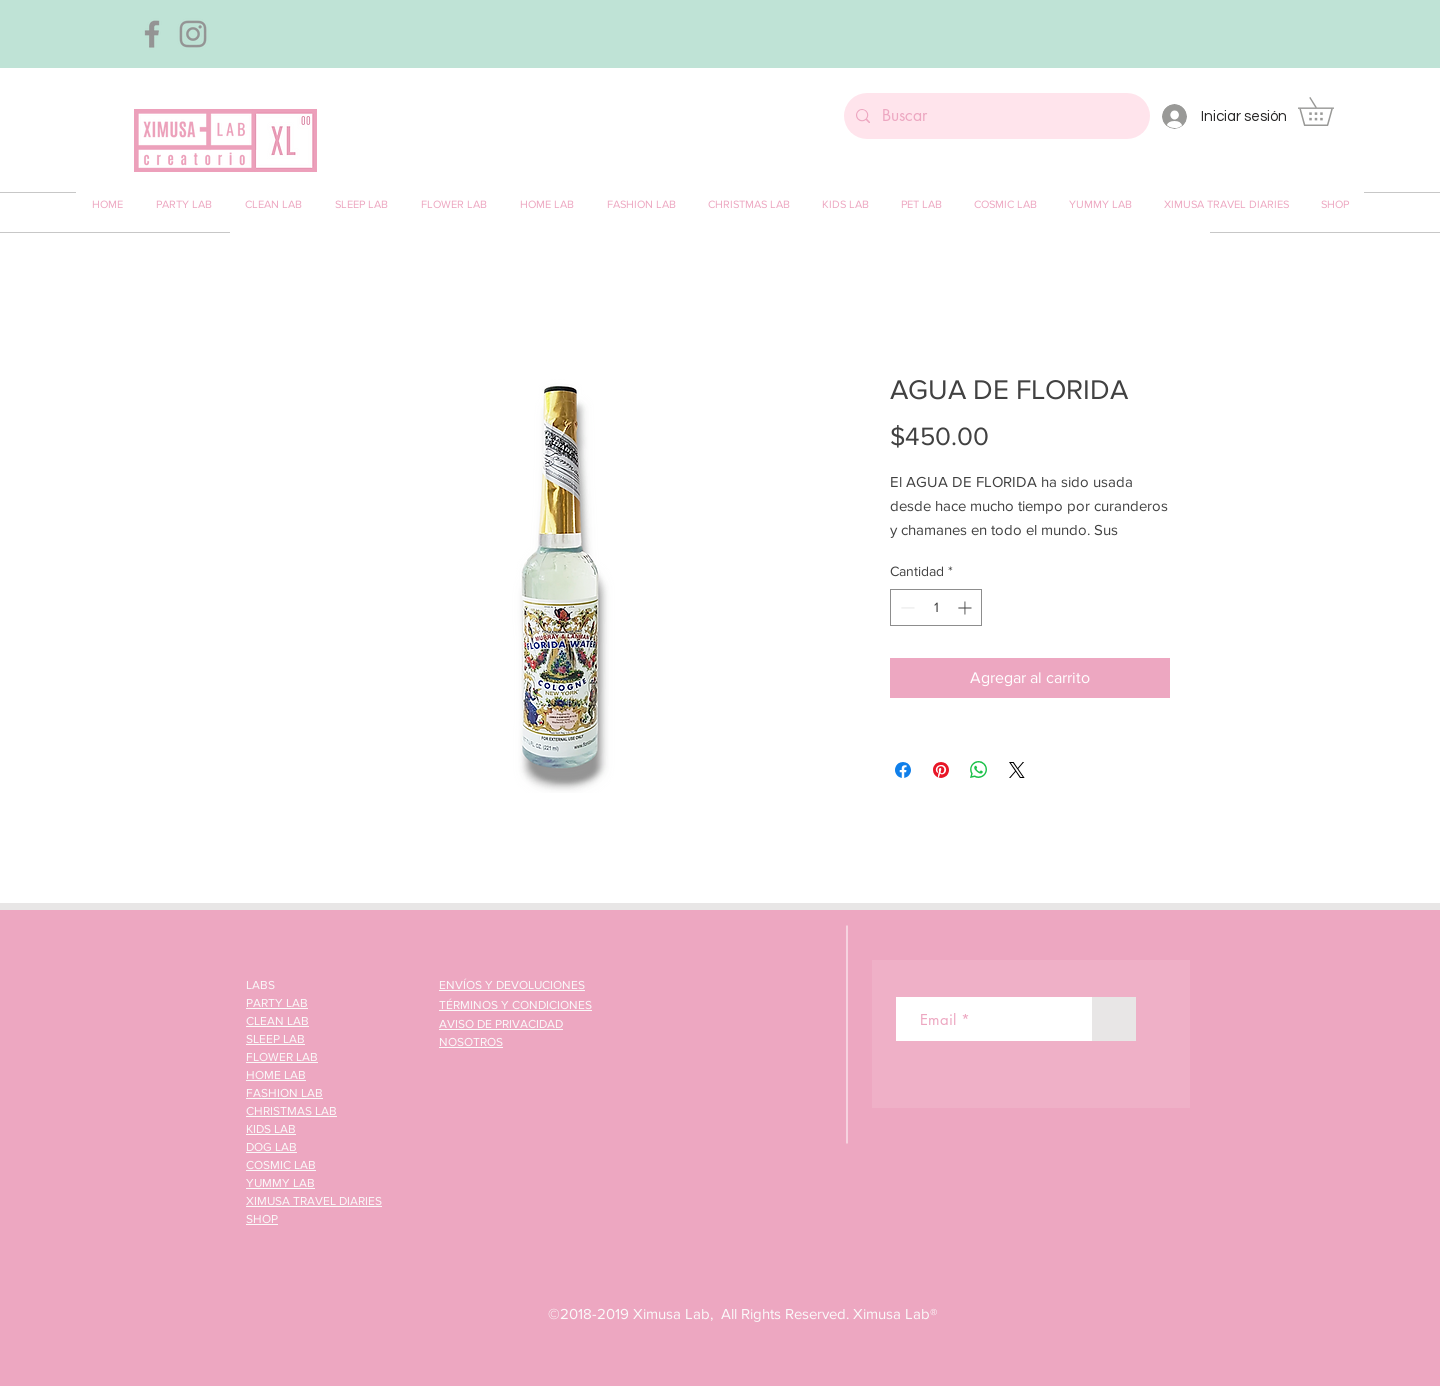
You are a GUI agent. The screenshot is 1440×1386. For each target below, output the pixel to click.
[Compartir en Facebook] (903, 770)
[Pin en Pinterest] (941, 770)
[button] (1329, 111)
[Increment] (966, 607)
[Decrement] (905, 607)
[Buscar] (995, 116)
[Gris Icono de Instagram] (193, 34)
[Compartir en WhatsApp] (979, 770)
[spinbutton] (936, 607)
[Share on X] (1017, 770)
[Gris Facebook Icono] (152, 34)
